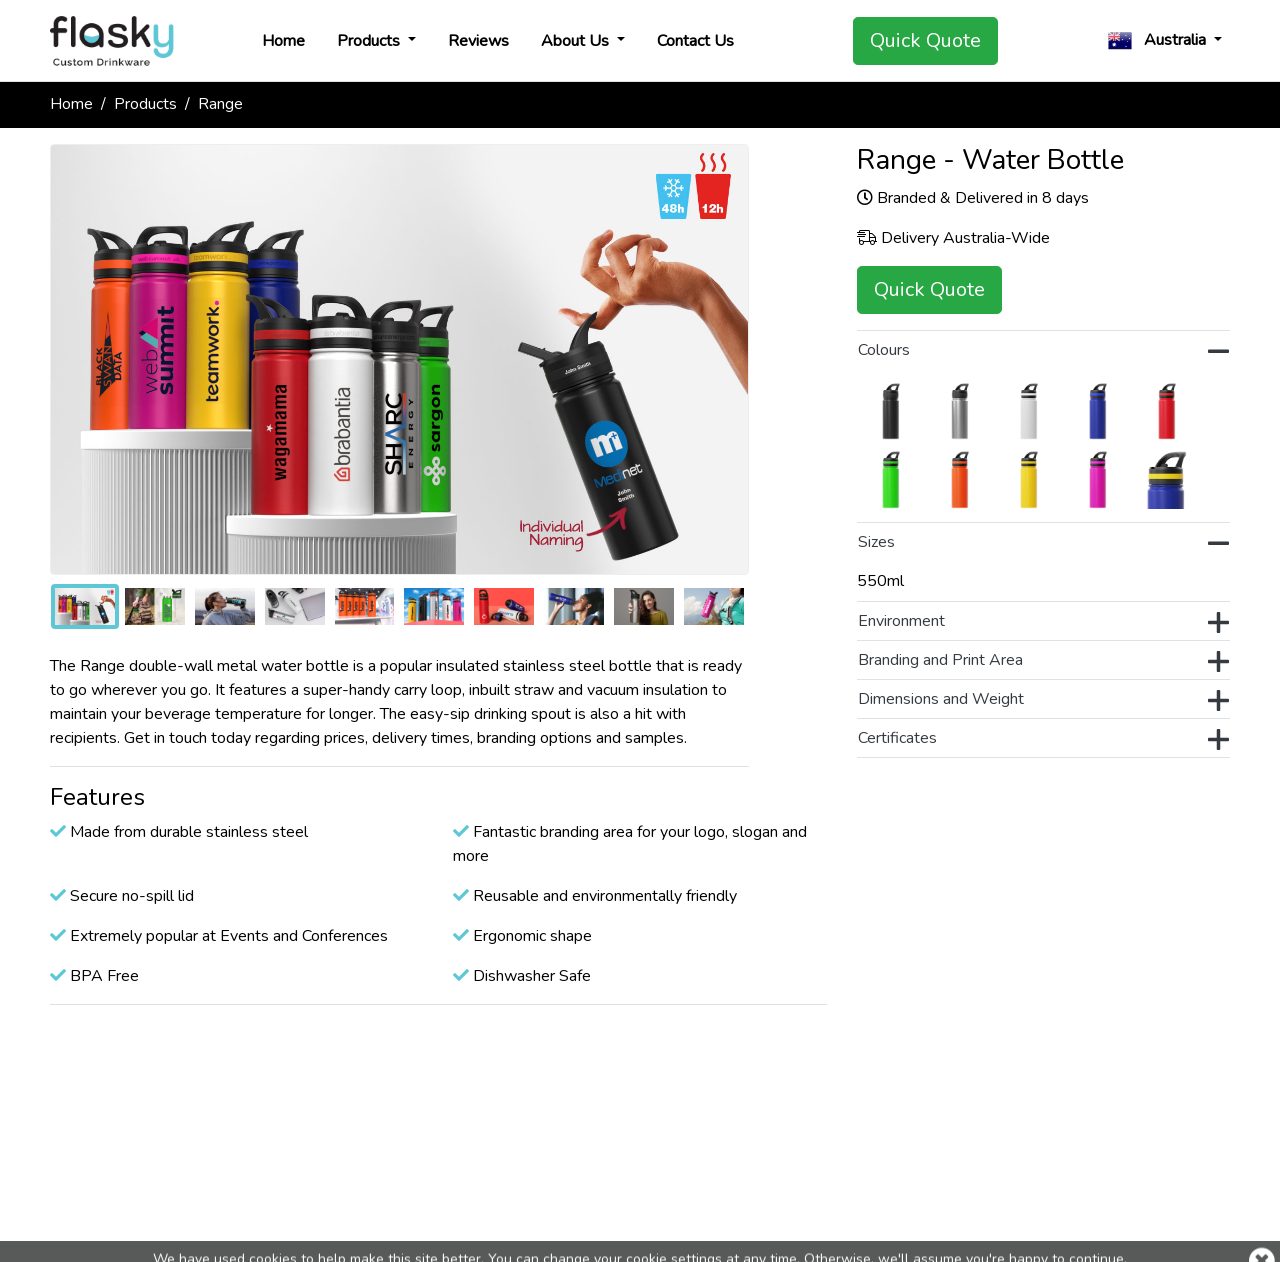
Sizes (1043, 544)
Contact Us (695, 41)
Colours (1043, 352)
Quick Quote (925, 40)
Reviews (478, 41)
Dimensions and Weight (1043, 701)
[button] (1165, 40)
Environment (1043, 623)
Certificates (1043, 740)
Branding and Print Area (1043, 662)
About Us (577, 41)
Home (283, 41)
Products (370, 41)
